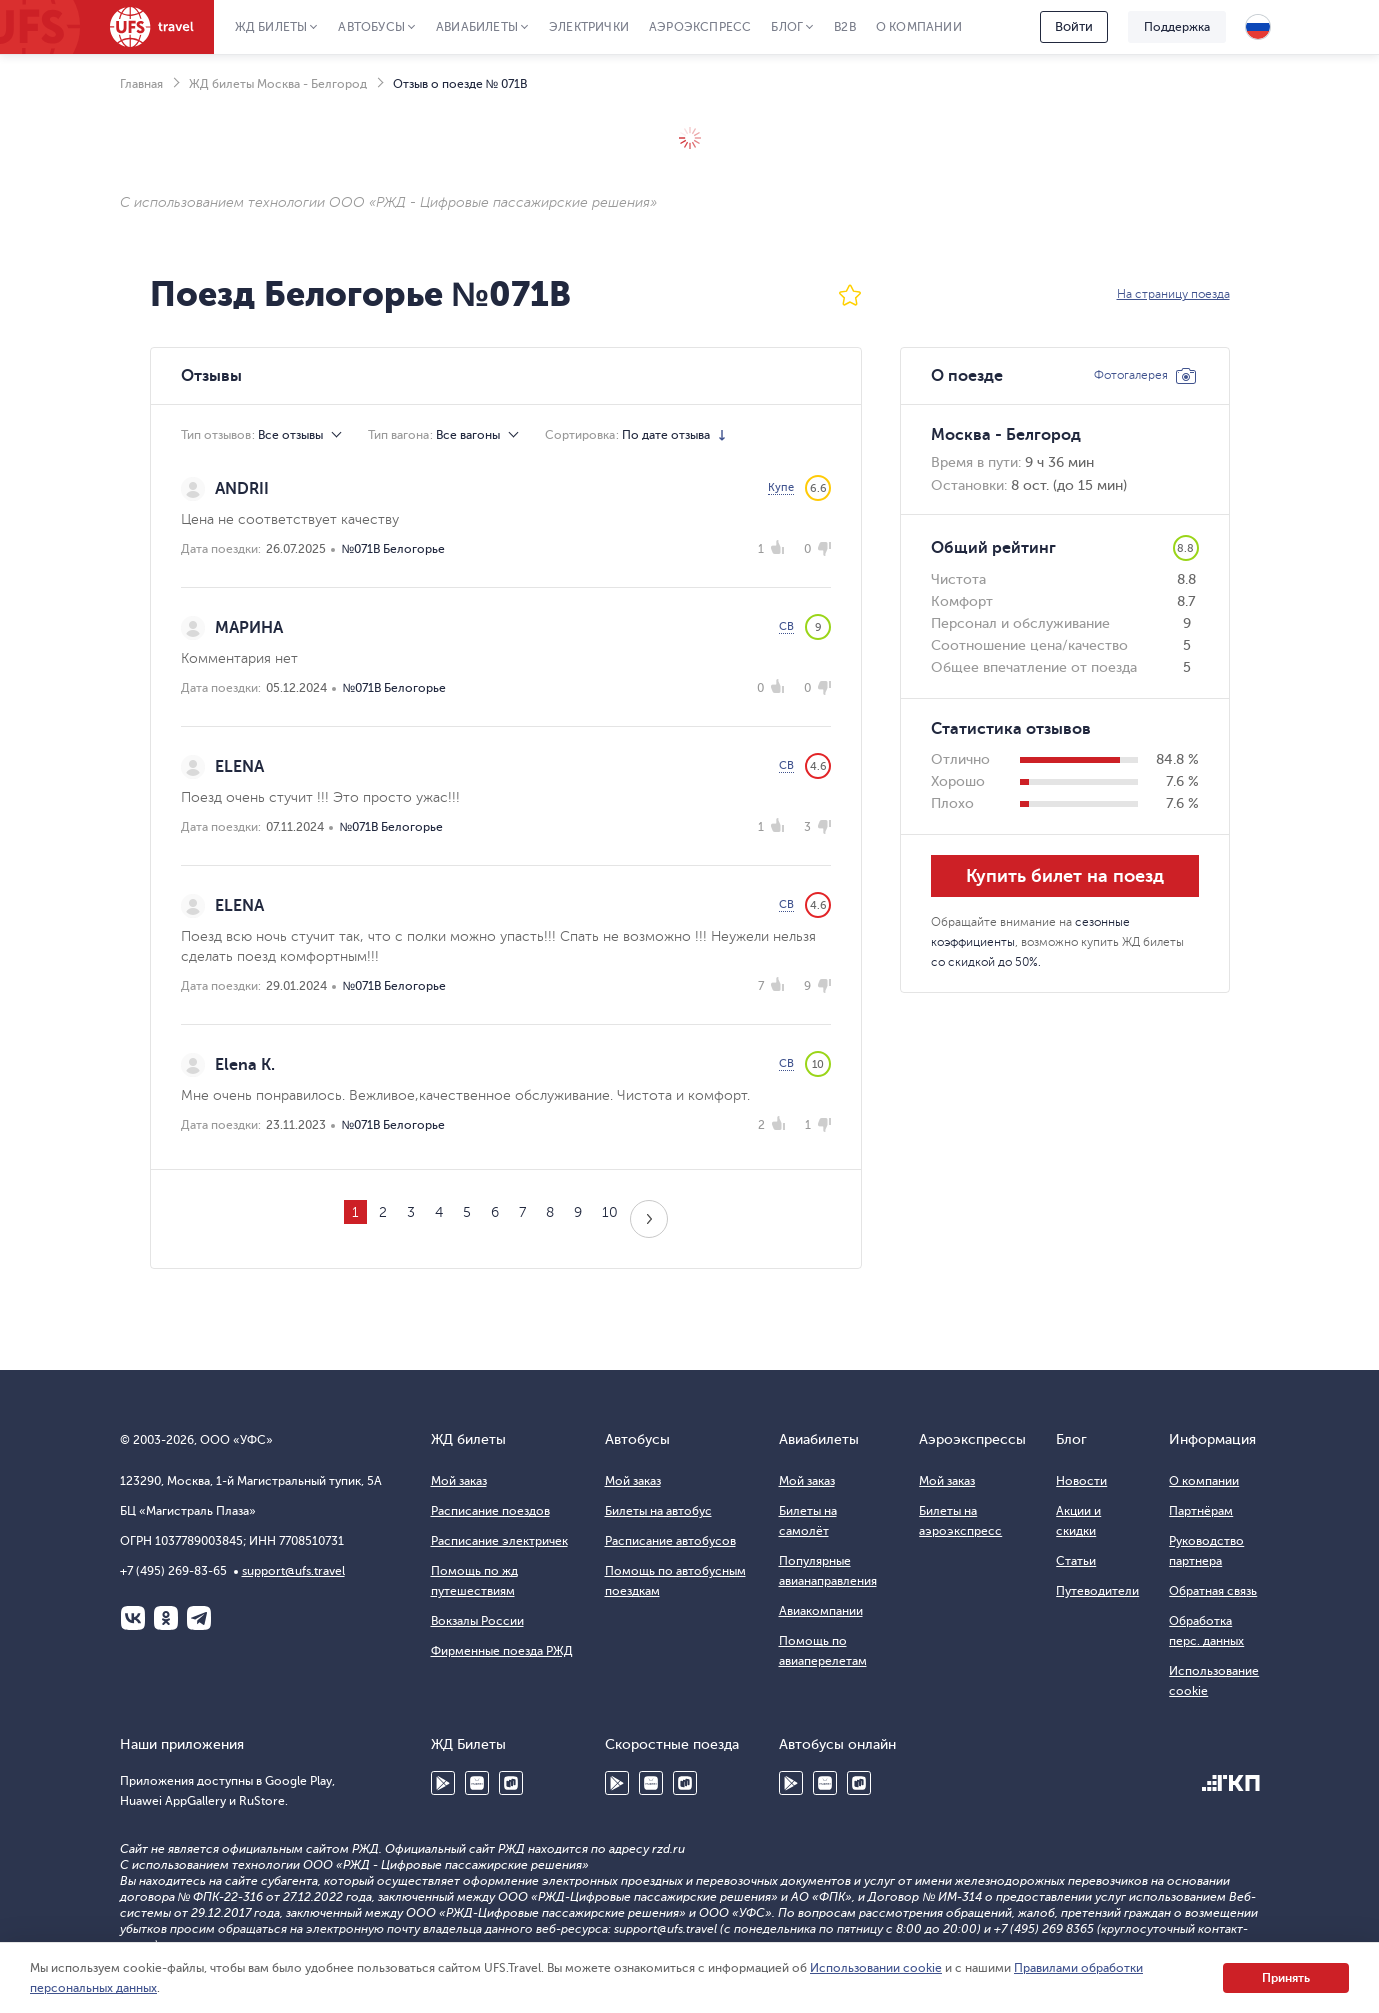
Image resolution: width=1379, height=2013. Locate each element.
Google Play (443, 1783)
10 (610, 1212)
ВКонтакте (133, 1618)
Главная (141, 84)
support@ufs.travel (293, 1571)
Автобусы (371, 27)
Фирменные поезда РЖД (502, 1651)
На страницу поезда (1173, 294)
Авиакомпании (821, 1611)
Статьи (1076, 1561)
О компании (919, 27)
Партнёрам (1201, 1511)
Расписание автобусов (670, 1541)
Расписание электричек (499, 1541)
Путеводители (1097, 1591)
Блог (787, 27)
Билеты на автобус (658, 1511)
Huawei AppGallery (477, 1783)
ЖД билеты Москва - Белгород (278, 84)
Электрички (589, 27)
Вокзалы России (477, 1621)
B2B (845, 27)
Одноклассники (166, 1618)
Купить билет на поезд (1065, 876)
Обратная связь (1213, 1591)
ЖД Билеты (271, 27)
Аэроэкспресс (700, 27)
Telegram (199, 1618)
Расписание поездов (490, 1511)
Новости (1081, 1481)
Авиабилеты (477, 27)
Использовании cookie (876, 1968)
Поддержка (1177, 27)
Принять (1286, 1978)
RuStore (511, 1783)
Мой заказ (459, 1481)
